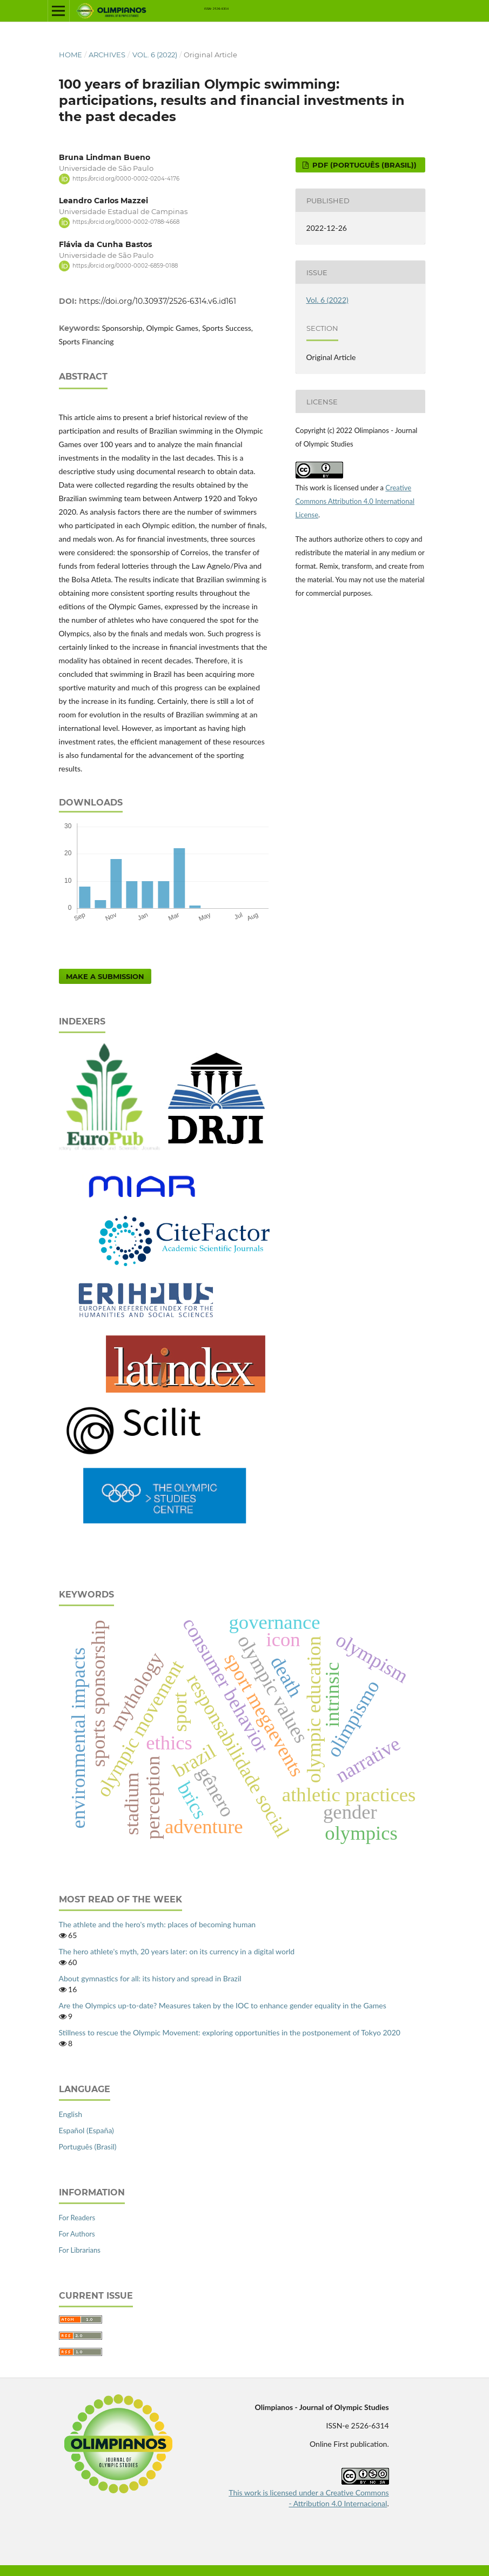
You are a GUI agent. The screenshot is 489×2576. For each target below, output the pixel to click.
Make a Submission (105, 976)
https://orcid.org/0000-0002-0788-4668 (125, 222)
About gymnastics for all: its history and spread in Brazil (150, 1978)
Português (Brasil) (88, 2146)
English (71, 2114)
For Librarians (80, 2250)
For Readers (77, 2217)
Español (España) (86, 2130)
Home (70, 54)
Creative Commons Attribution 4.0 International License (355, 501)
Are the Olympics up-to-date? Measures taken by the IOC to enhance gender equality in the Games (222, 2005)
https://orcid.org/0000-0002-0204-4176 (125, 178)
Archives (107, 54)
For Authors (77, 2233)
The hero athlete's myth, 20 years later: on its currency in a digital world (177, 1951)
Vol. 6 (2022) (154, 54)
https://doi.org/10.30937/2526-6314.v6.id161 (157, 301)
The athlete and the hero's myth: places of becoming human (157, 1924)
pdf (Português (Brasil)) (363, 165)
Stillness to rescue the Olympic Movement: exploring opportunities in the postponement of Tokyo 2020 (229, 2032)
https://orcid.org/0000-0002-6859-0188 (125, 265)
